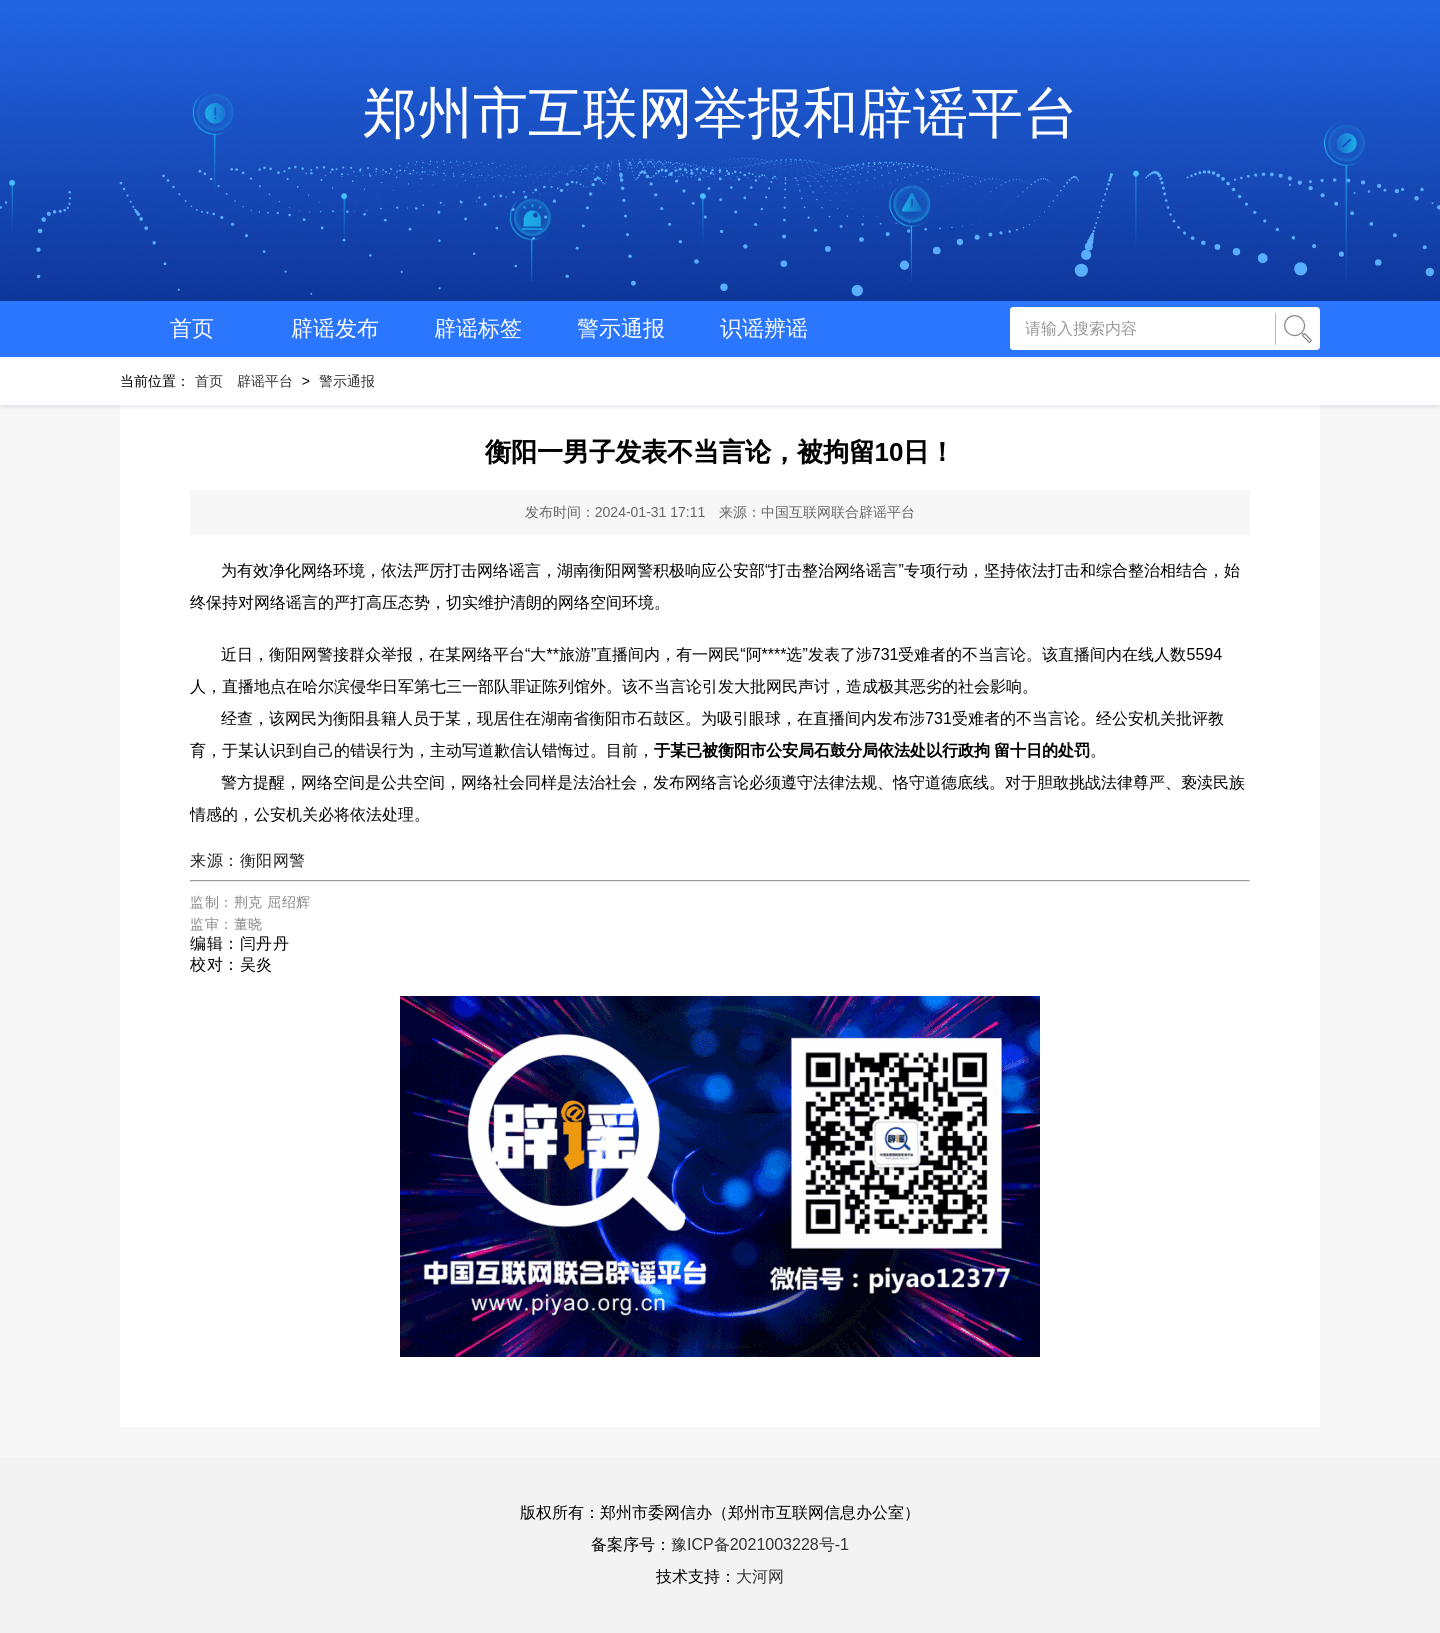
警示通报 (621, 328)
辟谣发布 (335, 328)
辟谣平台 (265, 381)
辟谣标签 (478, 328)
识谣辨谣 (764, 328)
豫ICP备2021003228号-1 (760, 1544)
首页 (192, 328)
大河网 (760, 1576)
